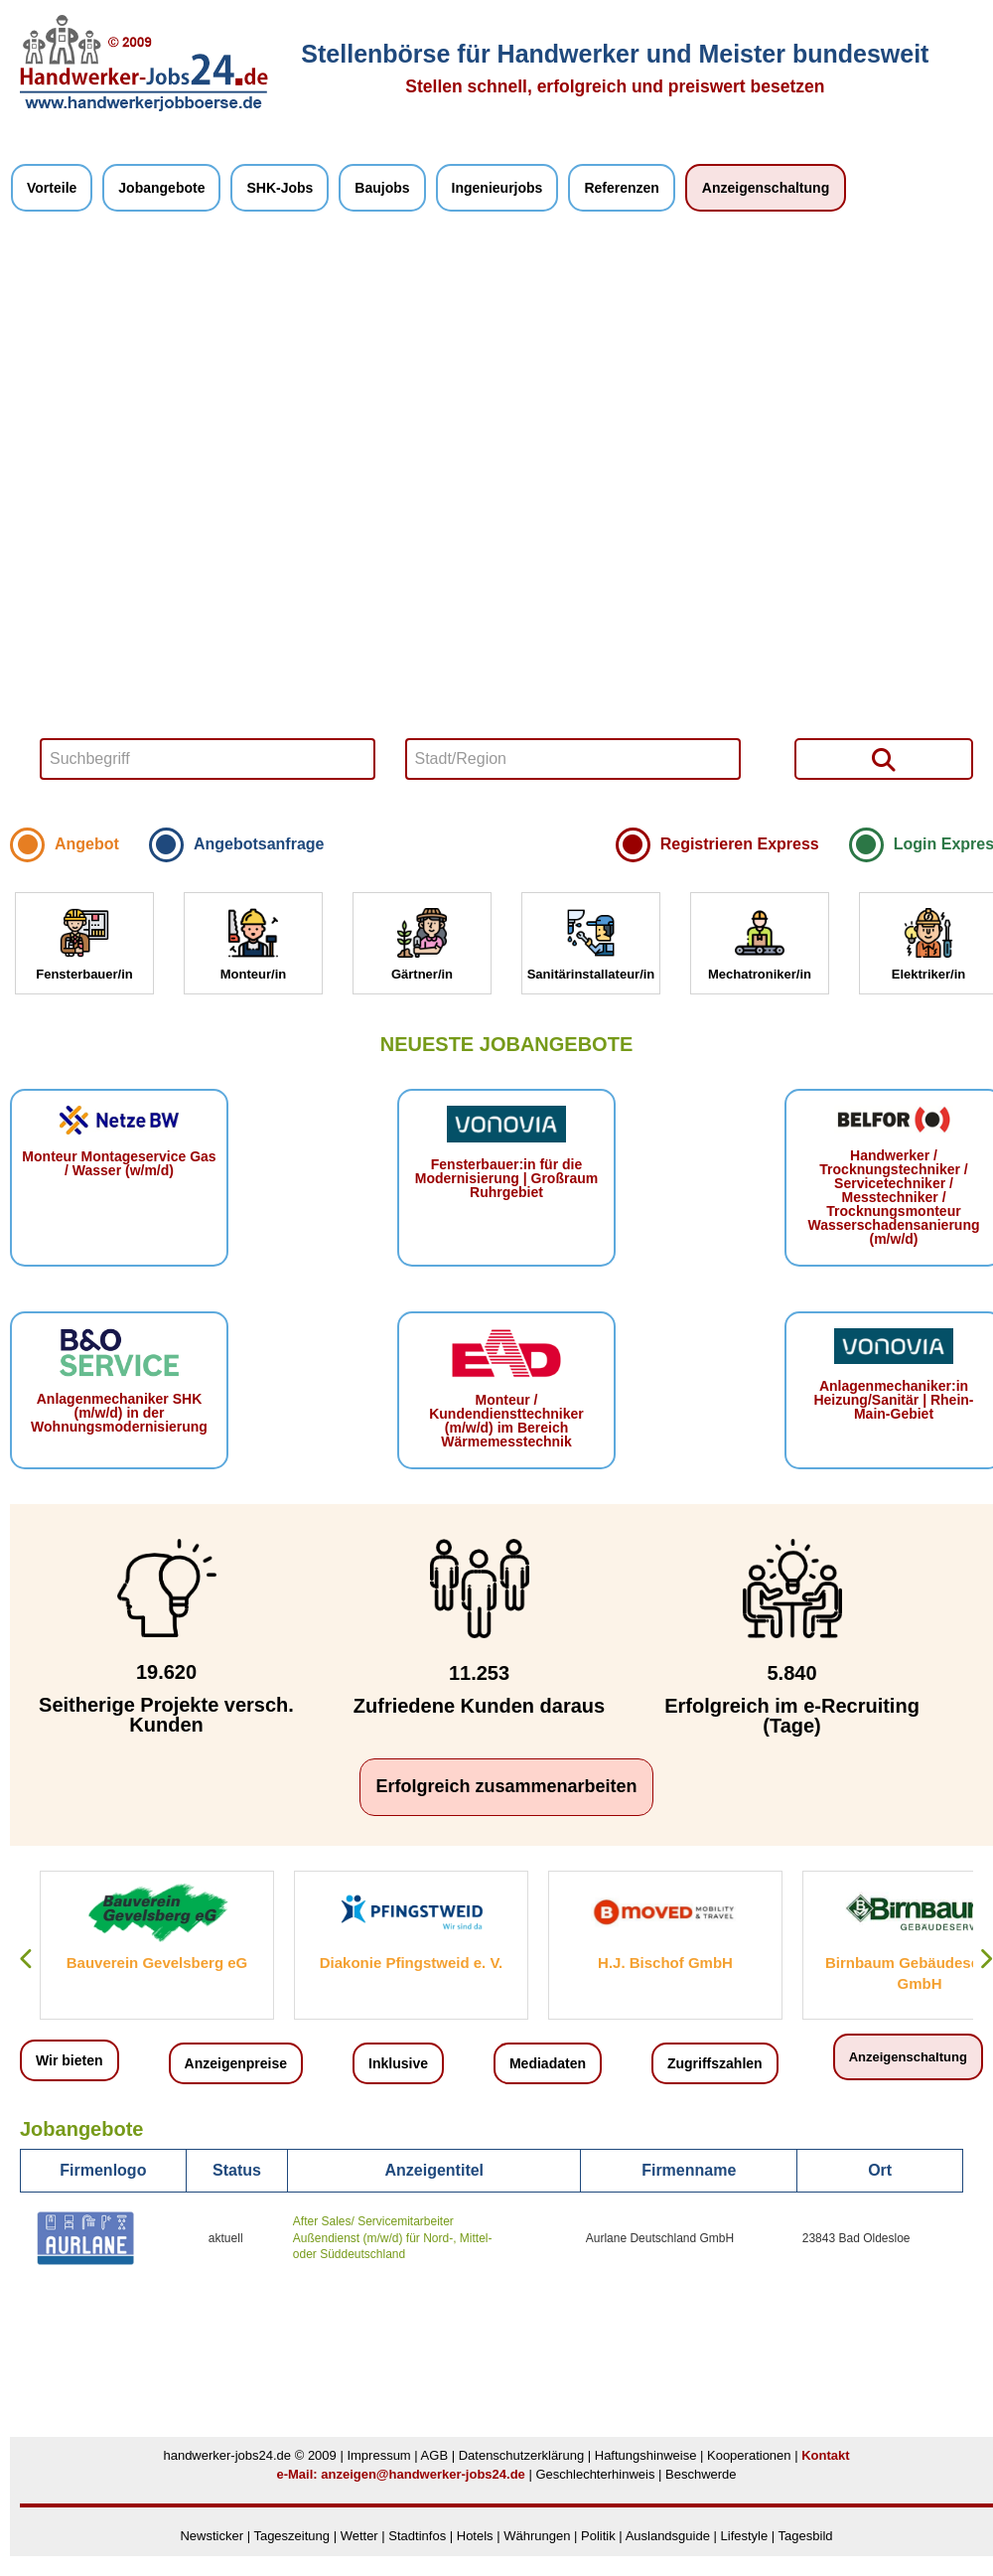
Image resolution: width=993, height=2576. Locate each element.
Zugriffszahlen (715, 2063)
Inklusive (398, 2063)
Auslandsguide (668, 2535)
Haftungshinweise (646, 2455)
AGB (434, 2455)
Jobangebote (161, 188)
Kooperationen (749, 2455)
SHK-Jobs (279, 188)
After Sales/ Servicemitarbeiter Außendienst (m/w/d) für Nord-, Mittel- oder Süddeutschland (393, 2238)
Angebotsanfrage (259, 843)
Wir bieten (69, 2060)
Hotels (475, 2535)
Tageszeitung (291, 2535)
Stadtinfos (417, 2535)
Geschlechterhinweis (594, 2474)
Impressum (378, 2455)
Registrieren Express (739, 843)
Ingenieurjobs (497, 188)
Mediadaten (547, 2063)
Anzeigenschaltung (765, 188)
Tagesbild (806, 2535)
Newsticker (211, 2535)
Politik (600, 2535)
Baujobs (382, 188)
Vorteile (51, 188)
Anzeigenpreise (236, 2063)
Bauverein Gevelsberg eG (157, 1962)
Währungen (536, 2535)
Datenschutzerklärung (521, 2455)
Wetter (359, 2535)
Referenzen (621, 188)
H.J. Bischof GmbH (665, 1962)
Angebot (87, 843)
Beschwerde (701, 2474)
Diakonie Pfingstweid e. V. (411, 1962)
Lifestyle (745, 2535)
